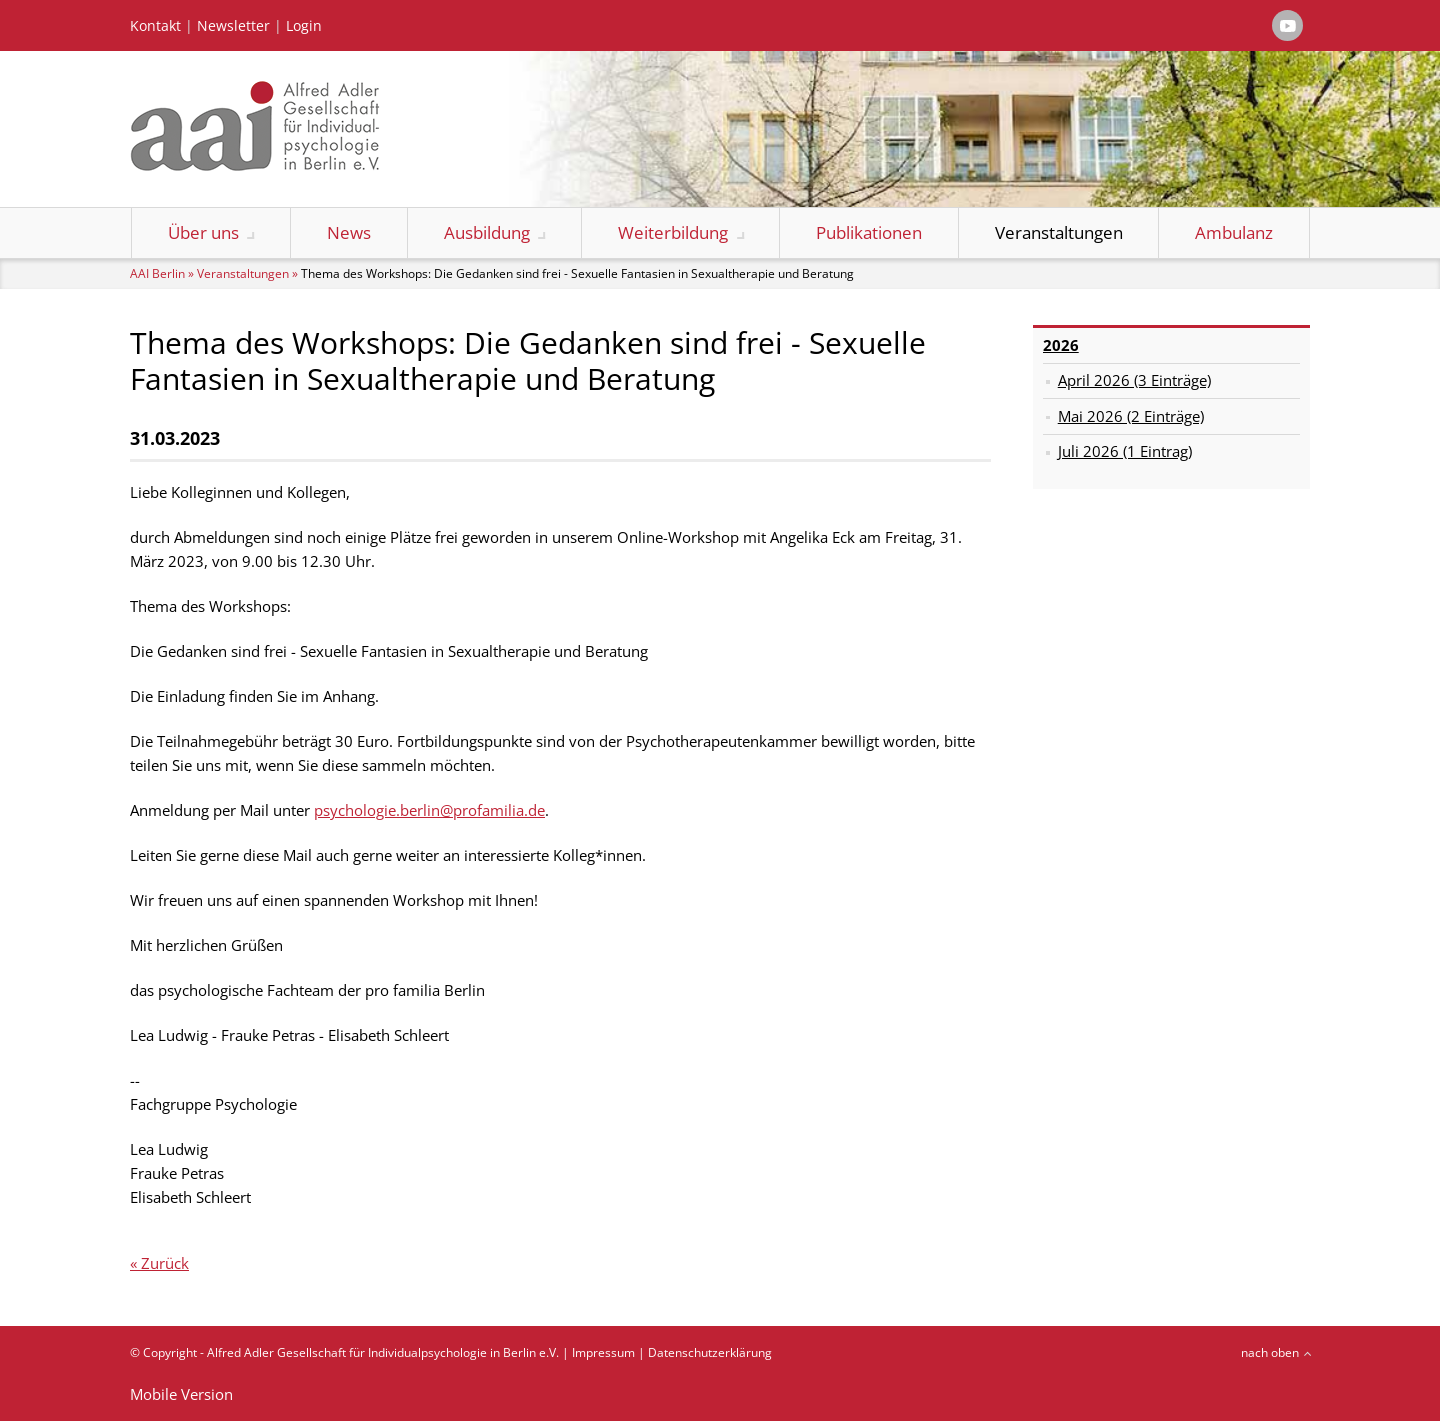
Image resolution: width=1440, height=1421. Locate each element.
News (349, 232)
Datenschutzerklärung (710, 1352)
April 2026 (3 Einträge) (1134, 380)
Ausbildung (487, 232)
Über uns (203, 232)
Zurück (165, 1263)
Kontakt (155, 26)
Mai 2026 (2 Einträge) (1131, 416)
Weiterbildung (673, 232)
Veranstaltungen (1059, 232)
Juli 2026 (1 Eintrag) (1125, 451)
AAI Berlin (157, 273)
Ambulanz (1234, 232)
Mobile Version (181, 1394)
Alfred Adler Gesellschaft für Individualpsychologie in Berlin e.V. (383, 1352)
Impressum (603, 1352)
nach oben (1270, 1352)
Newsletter (233, 26)
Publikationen (869, 232)
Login (304, 26)
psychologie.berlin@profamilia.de (429, 810)
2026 (1061, 345)
